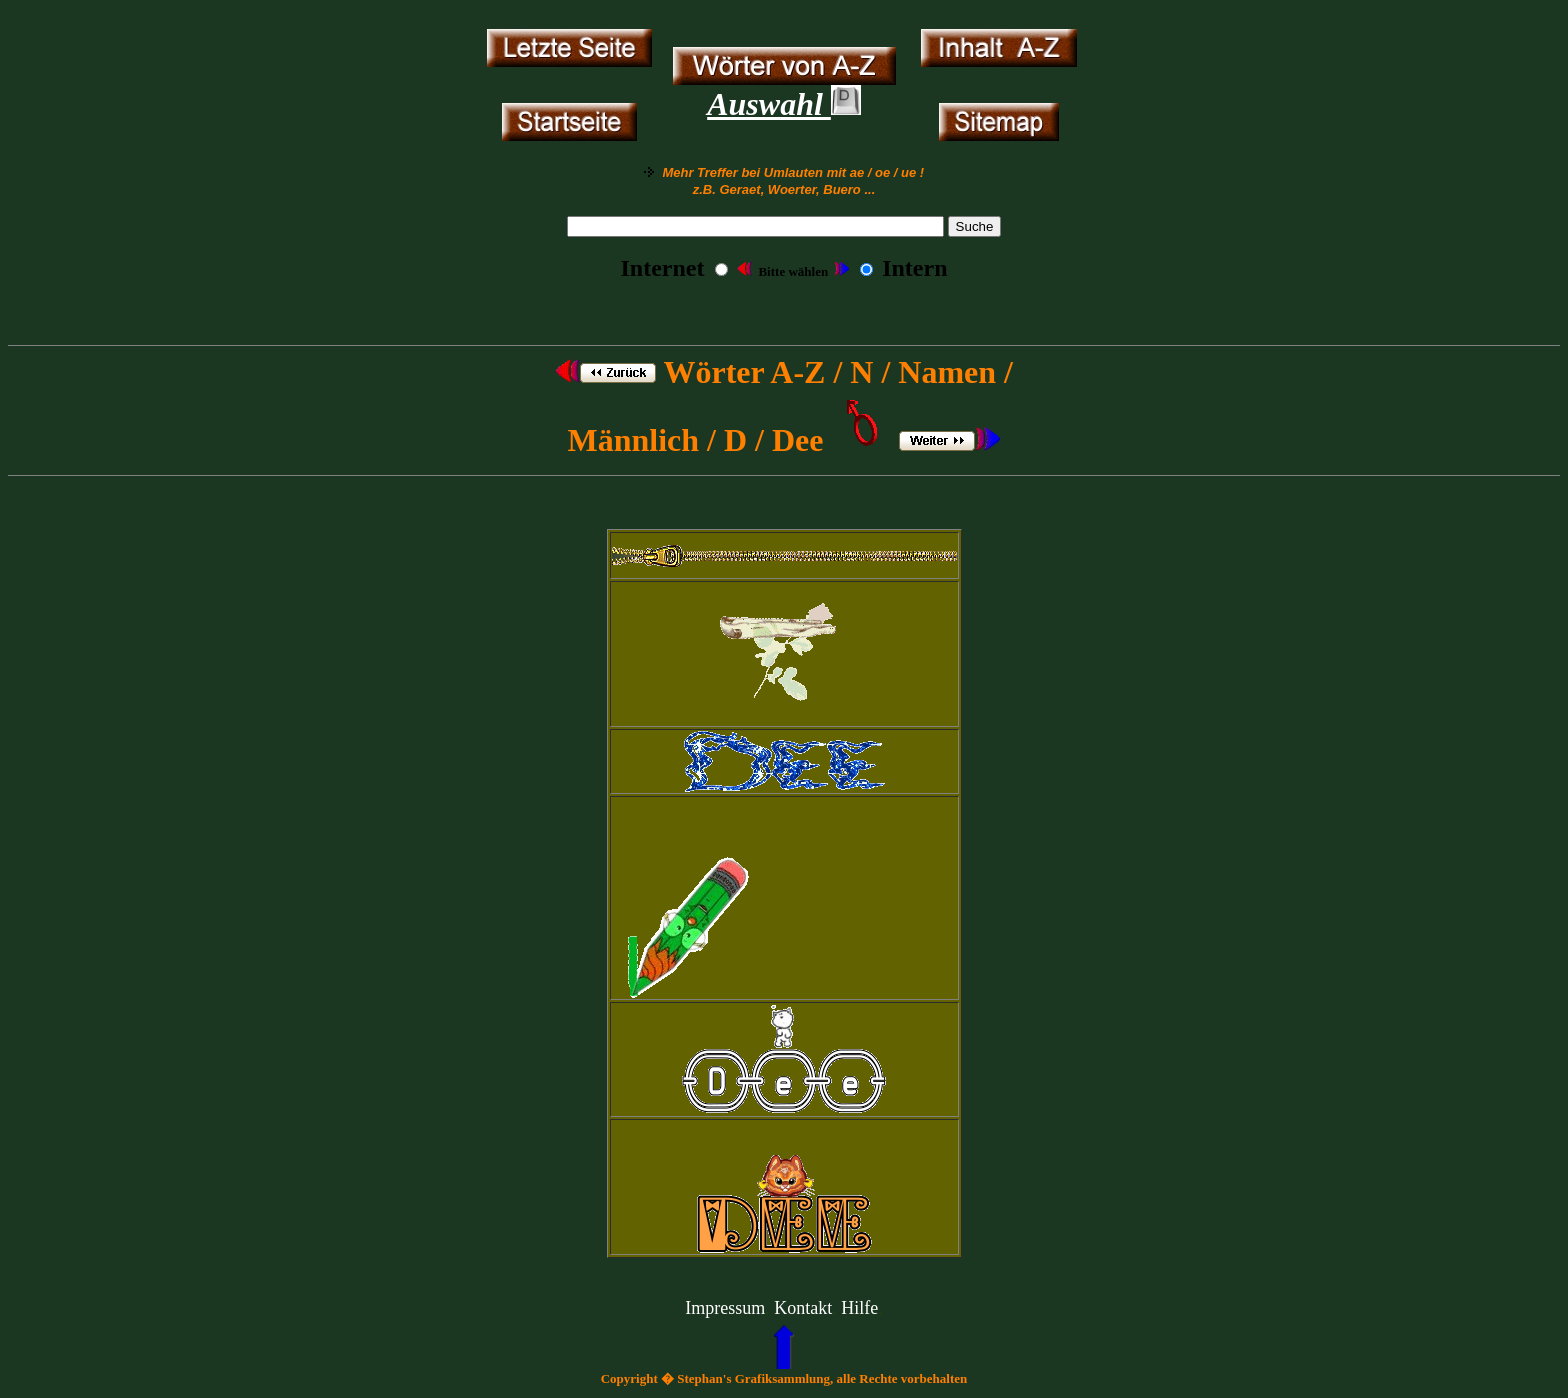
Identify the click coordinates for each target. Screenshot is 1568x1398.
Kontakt (803, 1308)
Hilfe (859, 1308)
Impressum (725, 1308)
